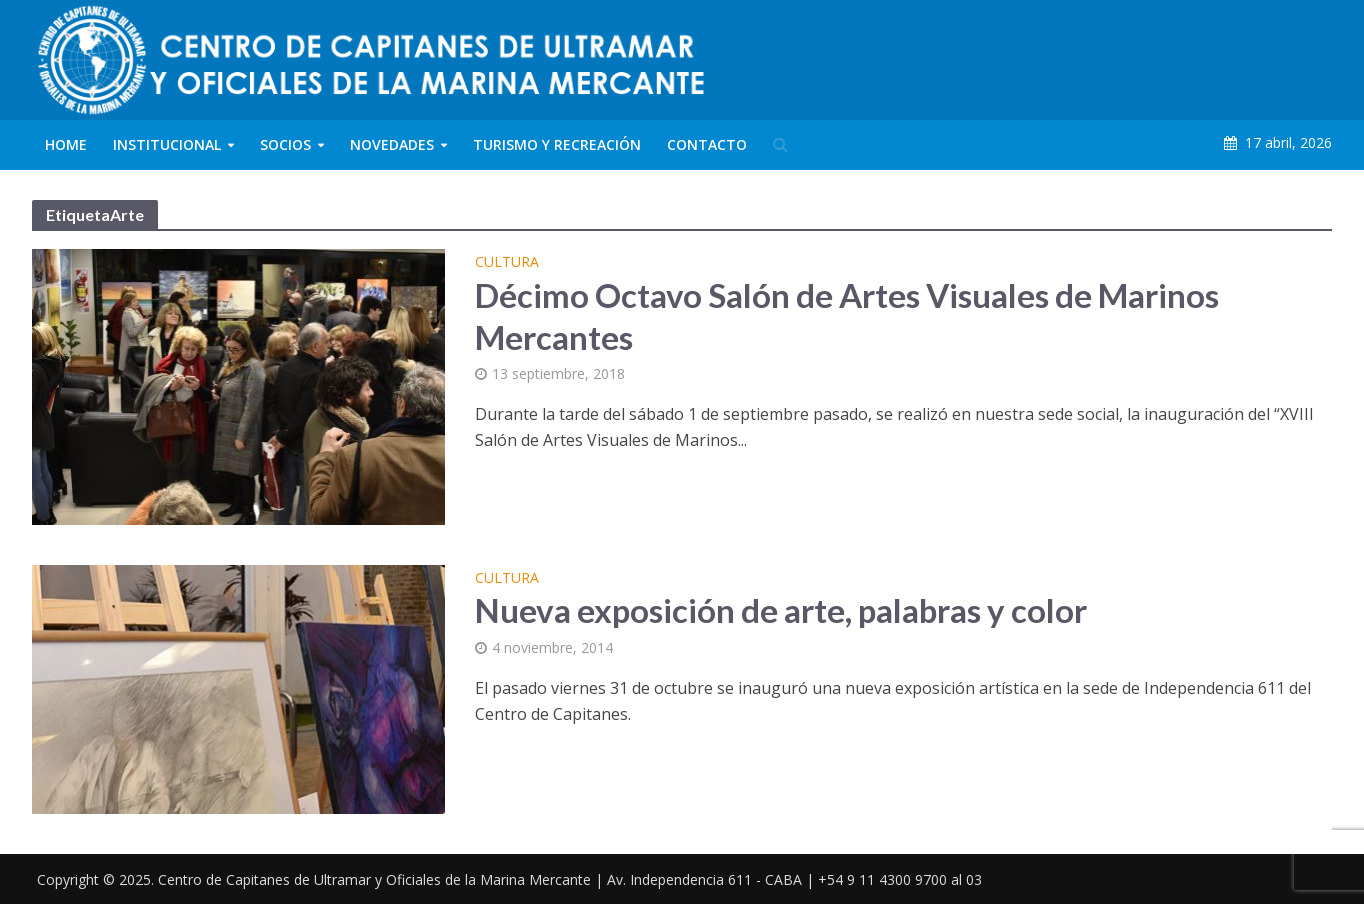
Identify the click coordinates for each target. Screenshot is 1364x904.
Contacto (707, 144)
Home (66, 144)
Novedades (392, 144)
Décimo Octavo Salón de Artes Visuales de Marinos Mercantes (847, 316)
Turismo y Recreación (557, 144)
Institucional (167, 144)
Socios (285, 144)
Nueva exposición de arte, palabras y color (781, 610)
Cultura (507, 263)
